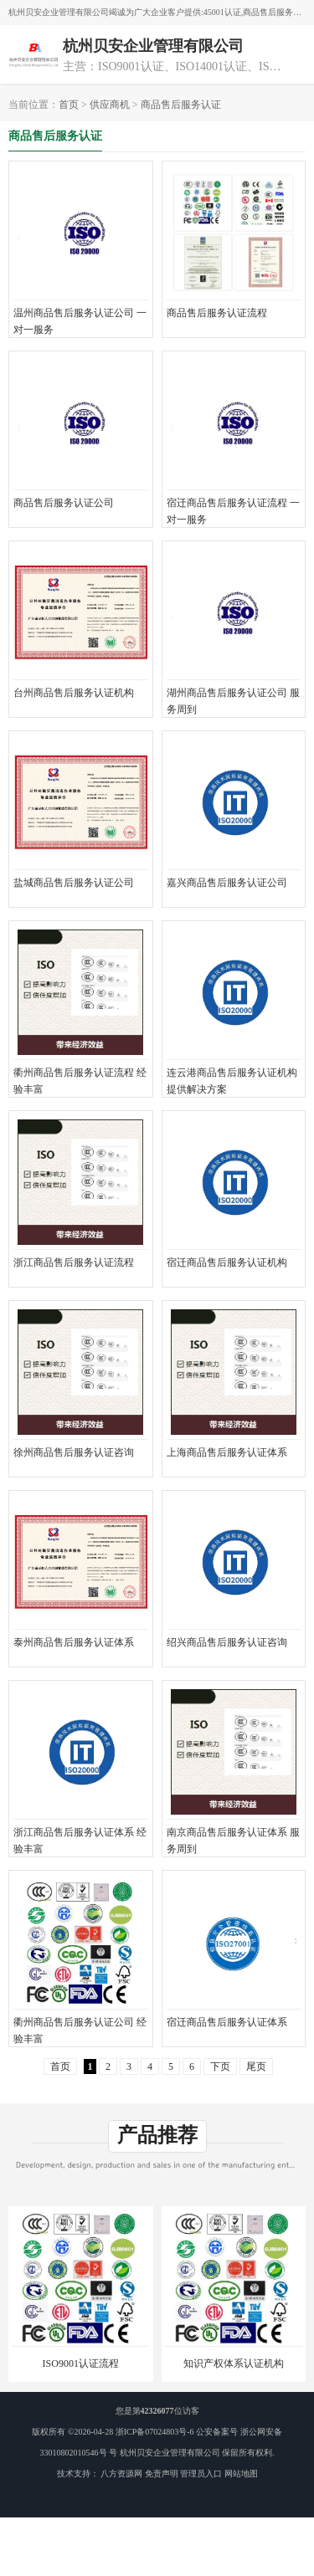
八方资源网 (121, 2473)
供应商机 (110, 104)
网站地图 (241, 2473)
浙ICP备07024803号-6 (155, 2431)
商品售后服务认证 (181, 104)
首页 (69, 104)
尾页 (256, 2066)
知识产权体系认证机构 (233, 2363)
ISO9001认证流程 (81, 2363)
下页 (220, 2066)
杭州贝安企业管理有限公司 (170, 2452)
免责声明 (161, 2473)
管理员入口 (201, 2473)
